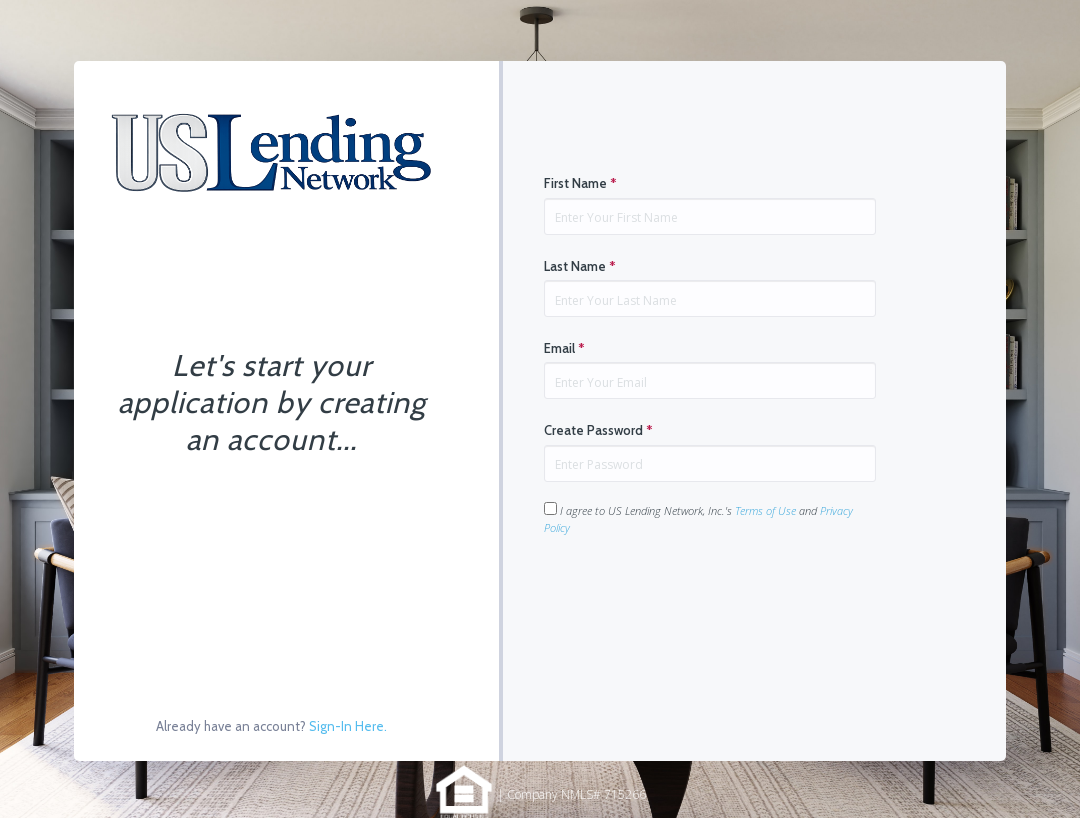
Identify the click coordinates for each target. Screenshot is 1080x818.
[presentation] (696, 599)
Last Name (580, 266)
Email (564, 348)
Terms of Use (765, 510)
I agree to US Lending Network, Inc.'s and (698, 518)
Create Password (598, 430)
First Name (580, 183)
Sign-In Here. (348, 726)
